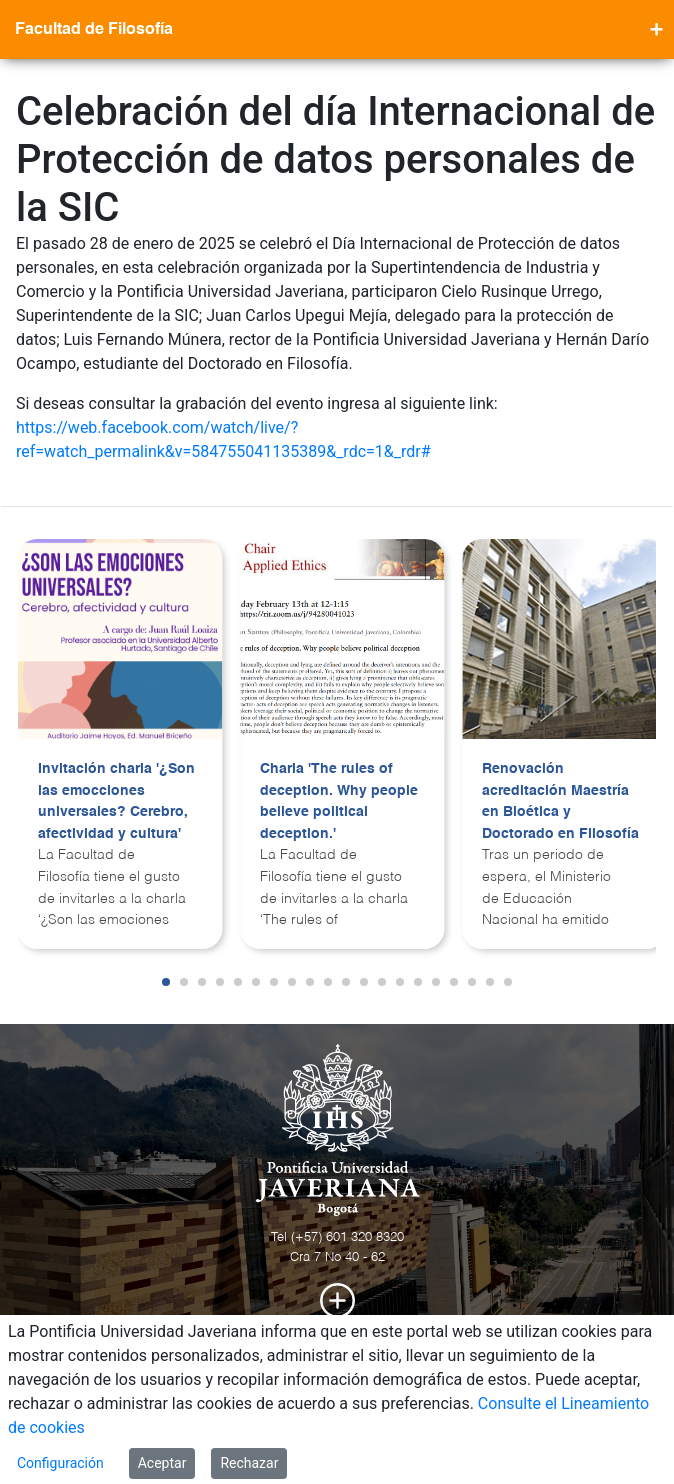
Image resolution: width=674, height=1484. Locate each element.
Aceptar (162, 1463)
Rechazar (249, 1463)
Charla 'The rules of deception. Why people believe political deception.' (339, 801)
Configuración (60, 1463)
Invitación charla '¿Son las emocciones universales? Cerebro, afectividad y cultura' (116, 801)
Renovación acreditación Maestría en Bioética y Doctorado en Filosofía (560, 801)
